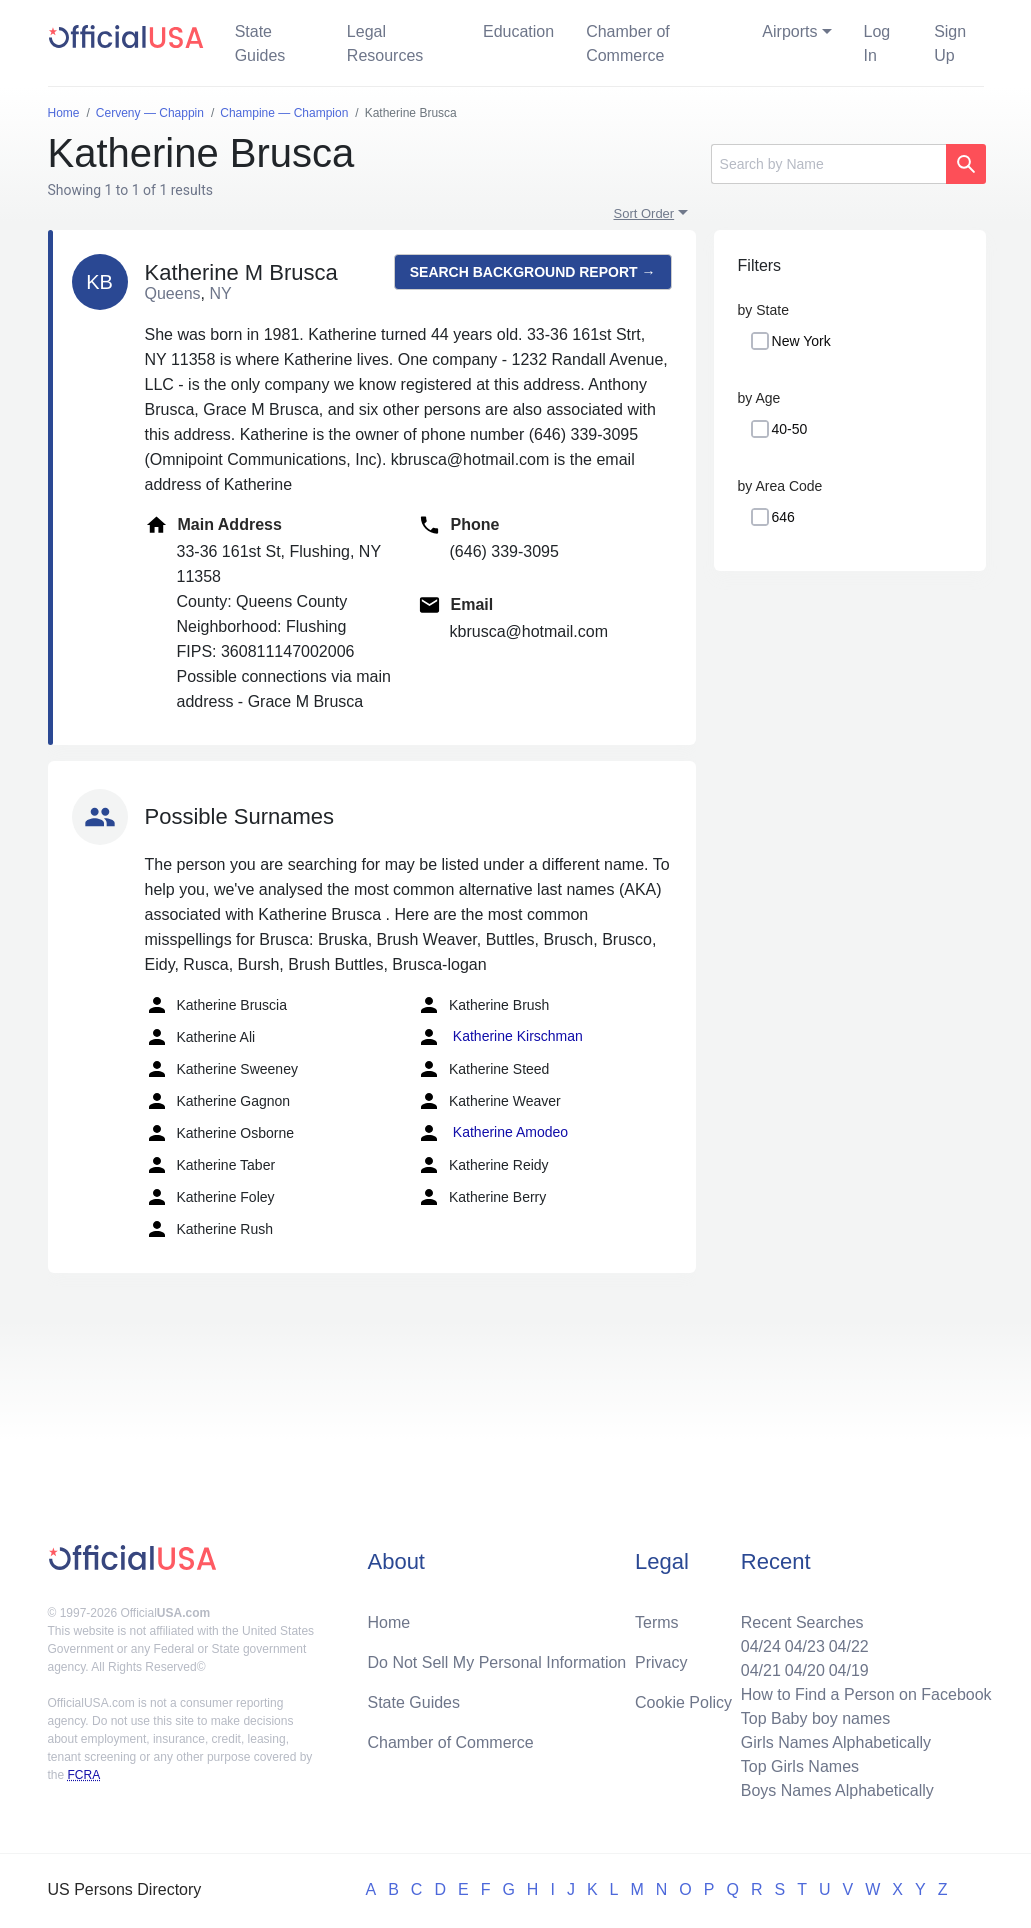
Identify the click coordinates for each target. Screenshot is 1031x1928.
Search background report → (533, 272)
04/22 (849, 1646)
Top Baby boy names (815, 1718)
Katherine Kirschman (500, 1037)
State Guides (260, 43)
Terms (657, 1622)
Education (518, 31)
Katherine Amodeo (492, 1133)
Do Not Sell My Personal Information (496, 1662)
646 (783, 517)
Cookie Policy (683, 1702)
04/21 (761, 1670)
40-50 (790, 429)
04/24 (761, 1646)
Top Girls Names (800, 1766)
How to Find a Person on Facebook (866, 1694)
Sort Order (644, 213)
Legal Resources (385, 43)
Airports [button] (789, 31)
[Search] (828, 164)
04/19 (849, 1670)
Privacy (661, 1662)
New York (801, 341)
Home (388, 1622)
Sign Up (950, 43)
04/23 (805, 1646)
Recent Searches (802, 1622)
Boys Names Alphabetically (837, 1790)
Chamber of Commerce (628, 43)
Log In (877, 43)
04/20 (805, 1670)
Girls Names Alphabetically (836, 1742)
